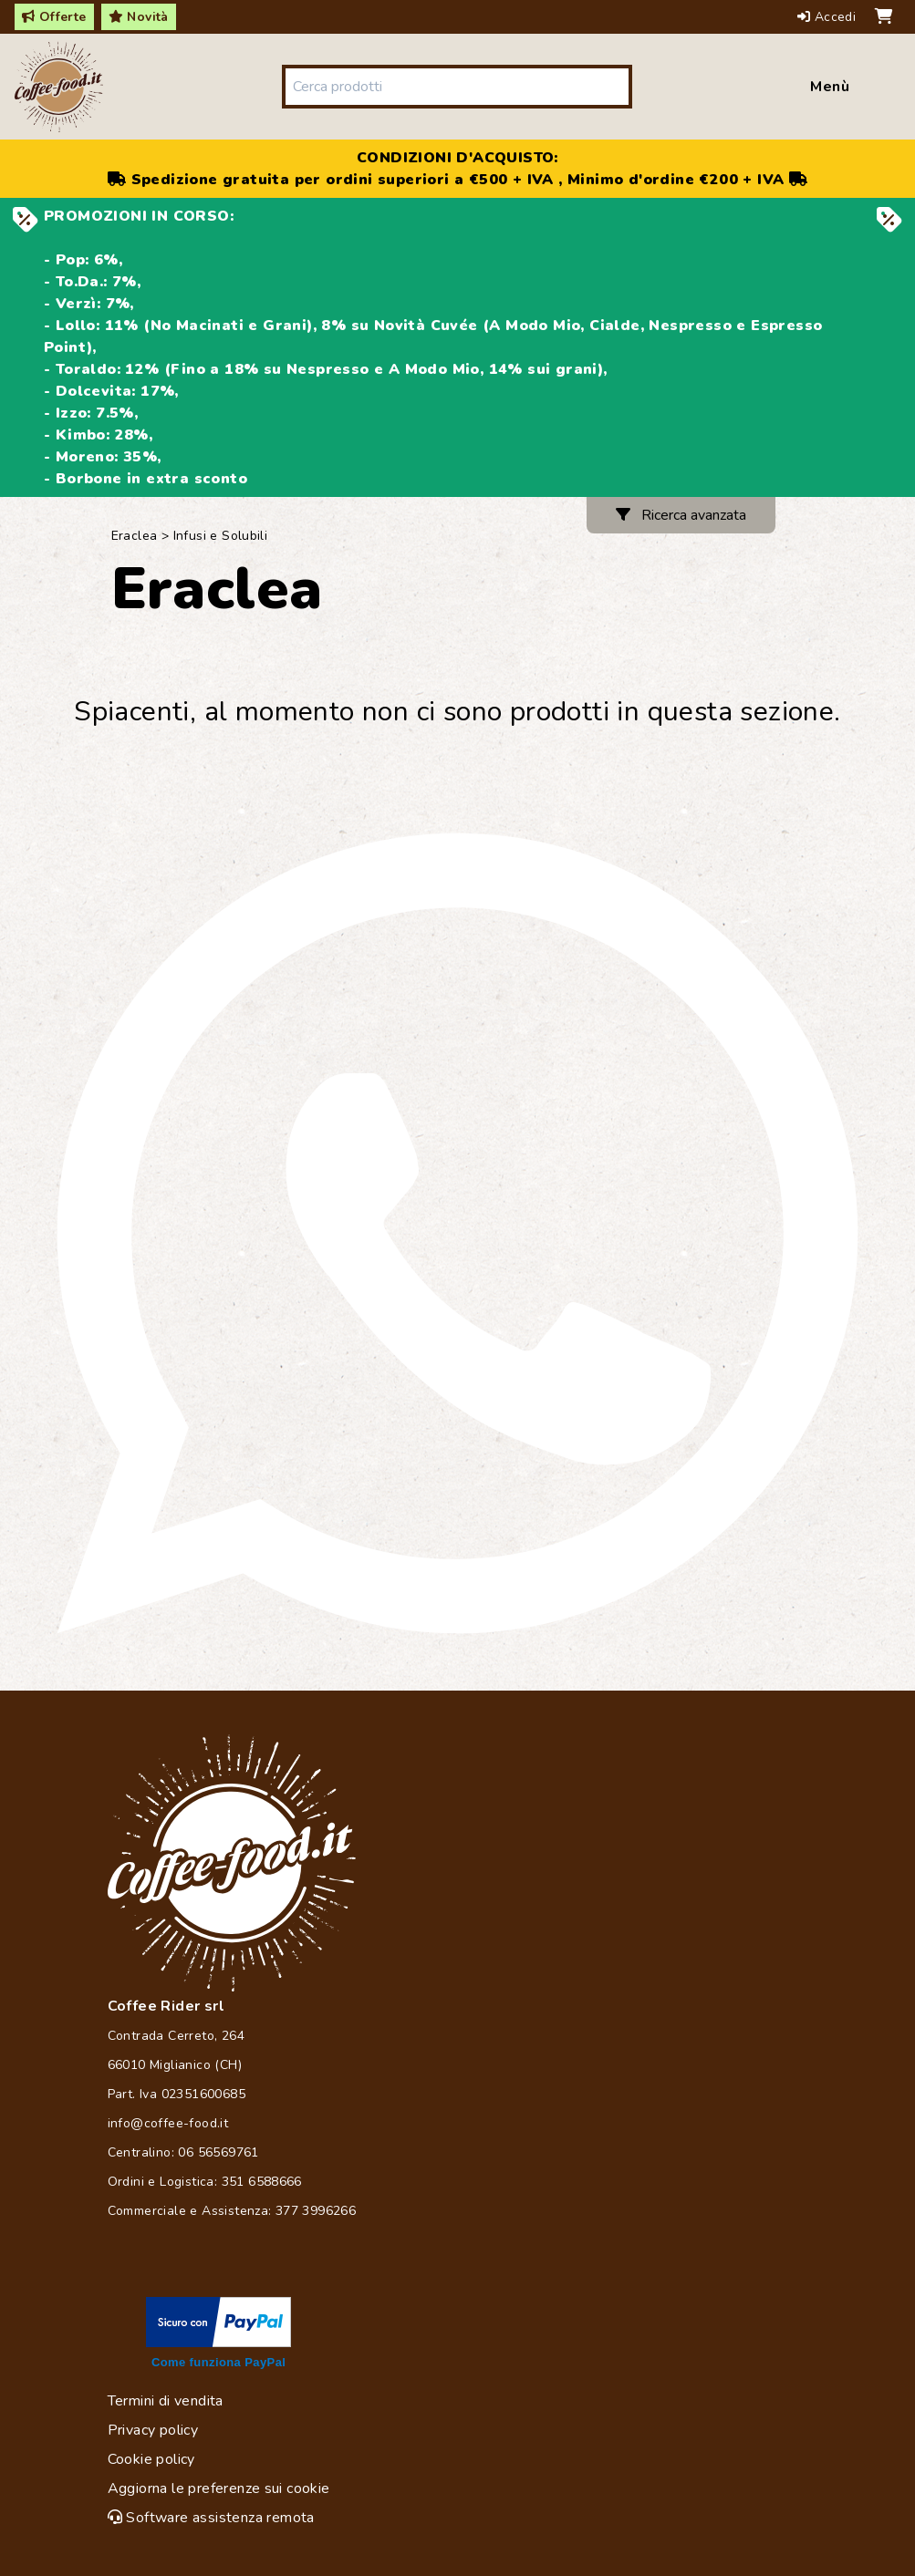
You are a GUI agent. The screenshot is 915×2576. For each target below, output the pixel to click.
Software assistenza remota (211, 2518)
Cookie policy (151, 2459)
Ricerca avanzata (681, 515)
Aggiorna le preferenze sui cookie (219, 2488)
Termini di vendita (166, 2401)
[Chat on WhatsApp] (457, 1233)
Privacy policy (153, 2430)
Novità (139, 17)
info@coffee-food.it (168, 2123)
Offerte (54, 17)
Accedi (828, 17)
